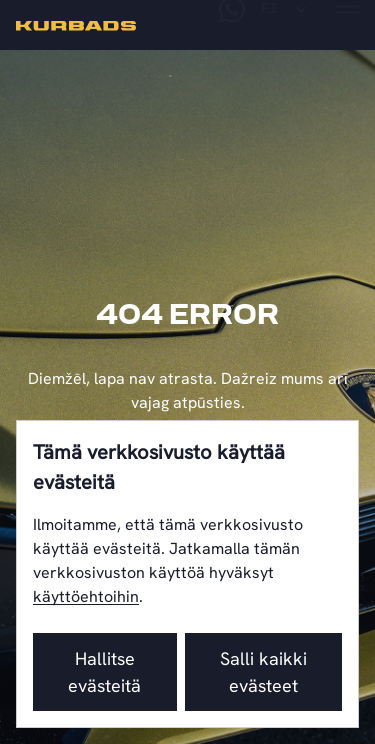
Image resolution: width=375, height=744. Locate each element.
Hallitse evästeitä (104, 672)
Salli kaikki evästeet (263, 672)
